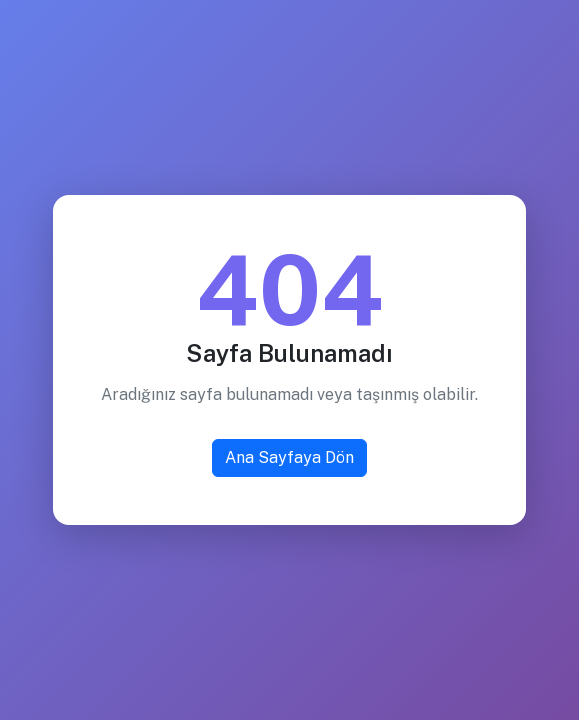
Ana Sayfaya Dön (289, 457)
